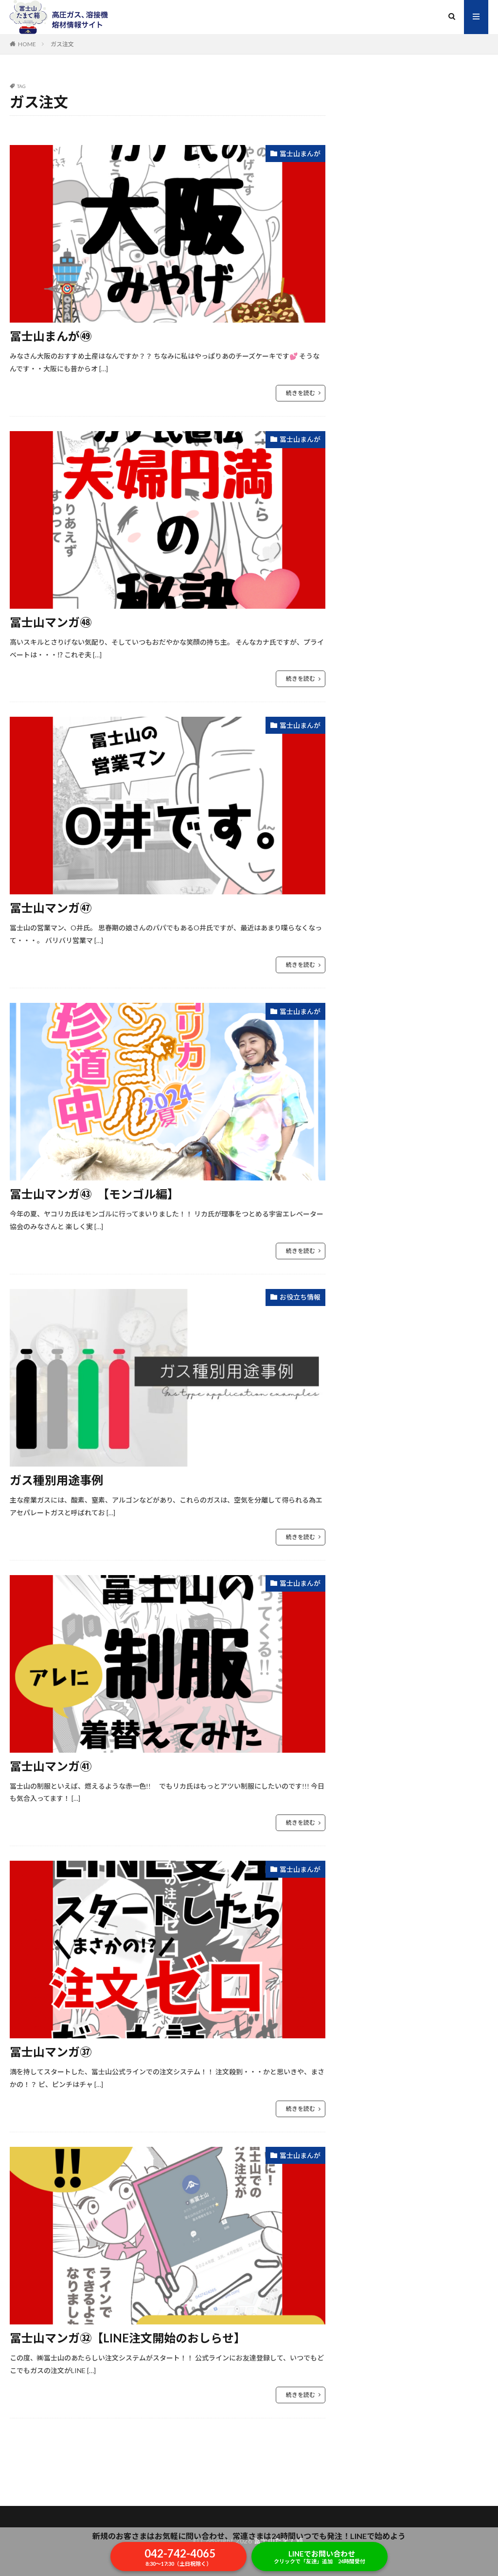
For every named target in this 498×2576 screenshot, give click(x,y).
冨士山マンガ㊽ (50, 622)
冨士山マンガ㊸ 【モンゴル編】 (94, 1194)
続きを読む (300, 393)
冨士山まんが (300, 153)
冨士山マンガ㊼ (50, 908)
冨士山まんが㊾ (50, 336)
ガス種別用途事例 (56, 1480)
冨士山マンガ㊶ (50, 1766)
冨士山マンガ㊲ (50, 2052)
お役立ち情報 (300, 1297)
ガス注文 (62, 44)
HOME (27, 44)
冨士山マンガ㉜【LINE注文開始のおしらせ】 (128, 2338)
